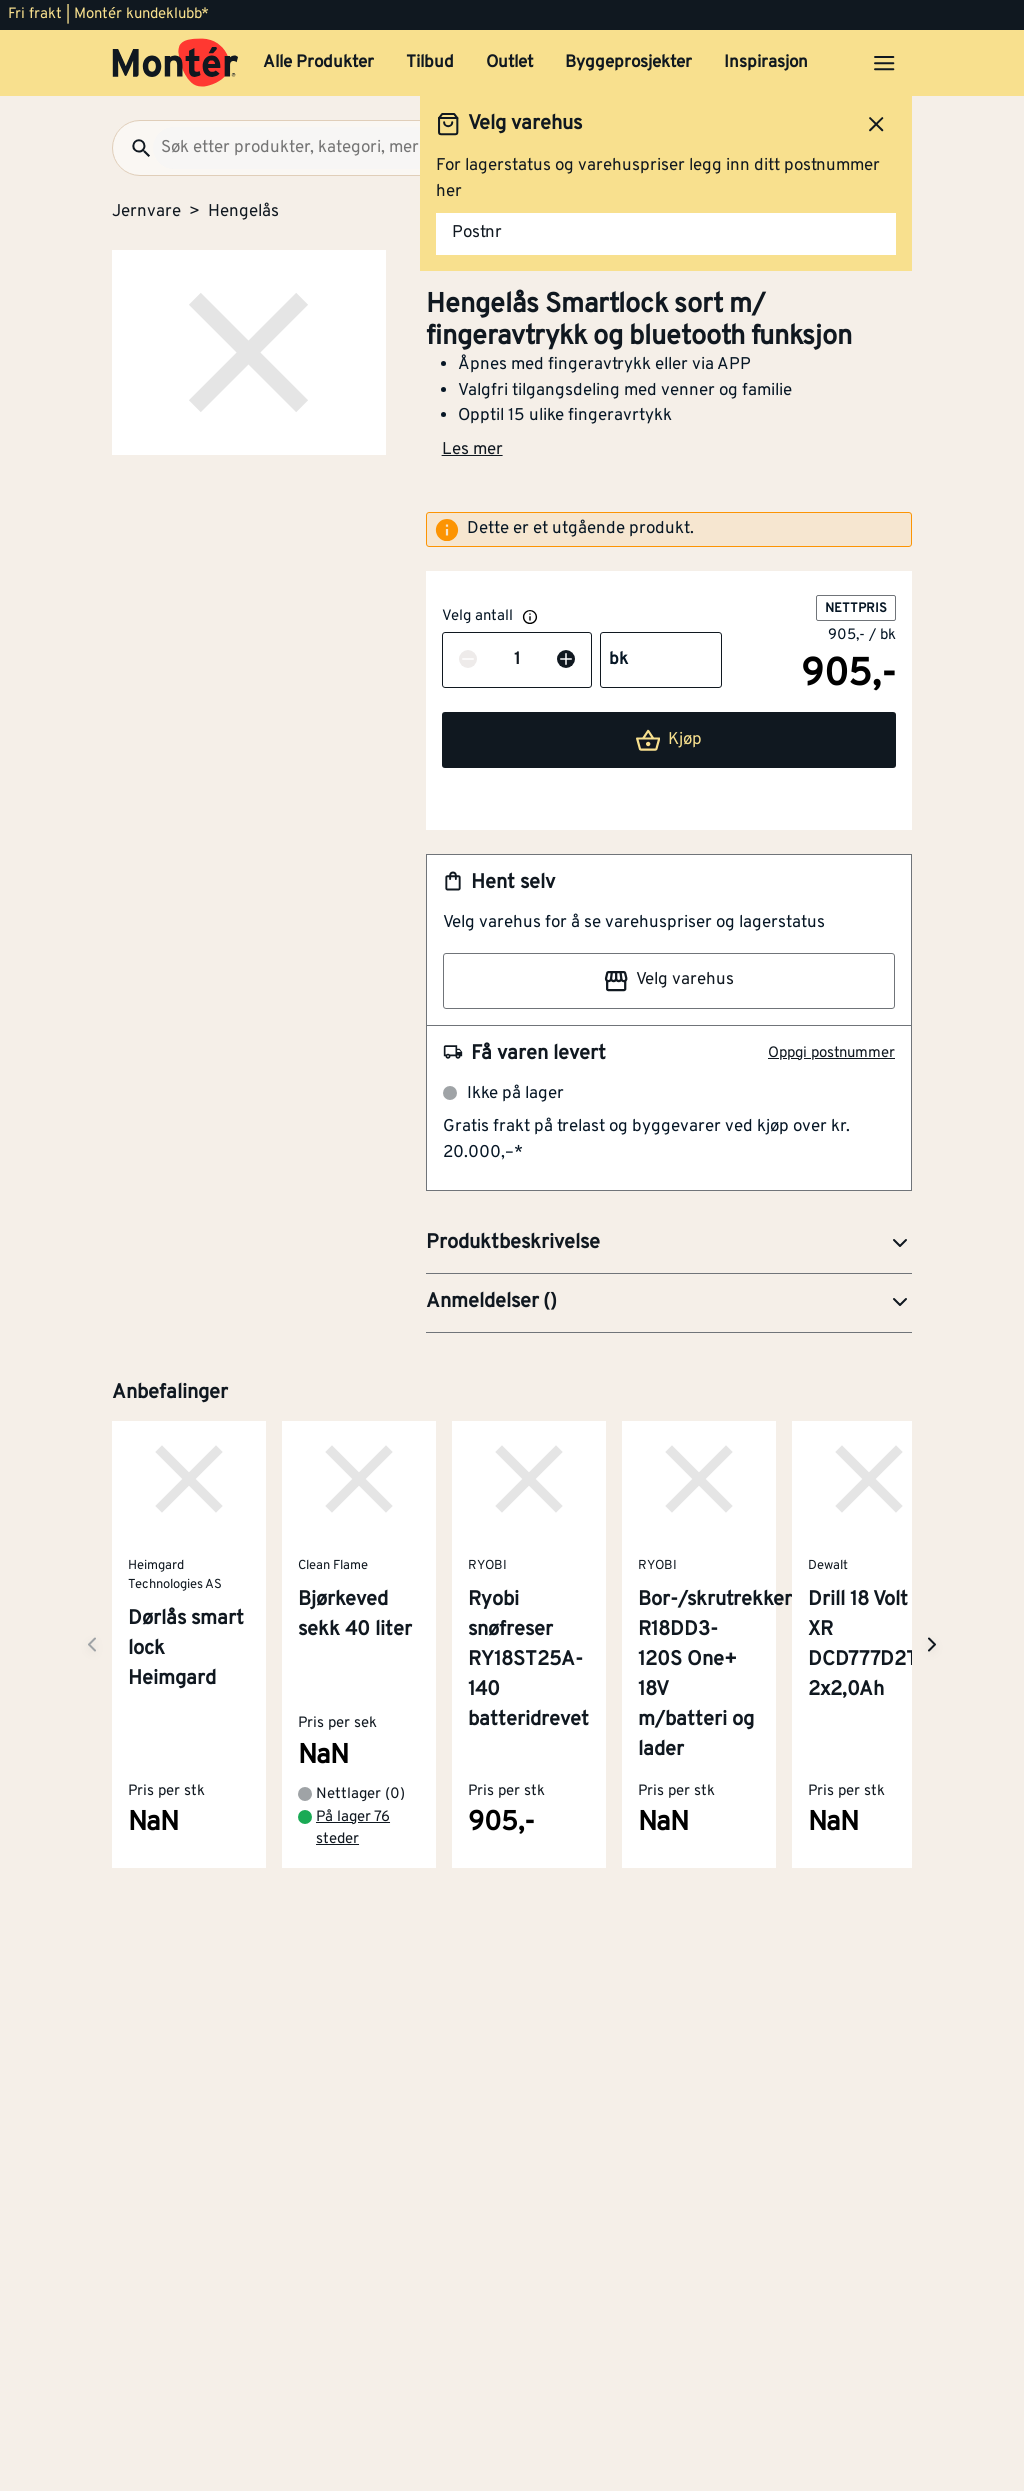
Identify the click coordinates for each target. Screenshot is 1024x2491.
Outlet (509, 63)
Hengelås (243, 212)
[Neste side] (92, 1644)
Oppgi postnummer (831, 1053)
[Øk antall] (566, 661)
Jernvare (146, 212)
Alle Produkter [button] (318, 63)
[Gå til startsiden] (175, 63)
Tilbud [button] (430, 63)
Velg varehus (669, 981)
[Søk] (133, 148)
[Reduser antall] (468, 661)
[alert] (669, 530)
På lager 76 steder (353, 1829)
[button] (669, 1244)
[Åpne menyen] (884, 63)
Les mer (472, 450)
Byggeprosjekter (628, 63)
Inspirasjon (766, 63)
